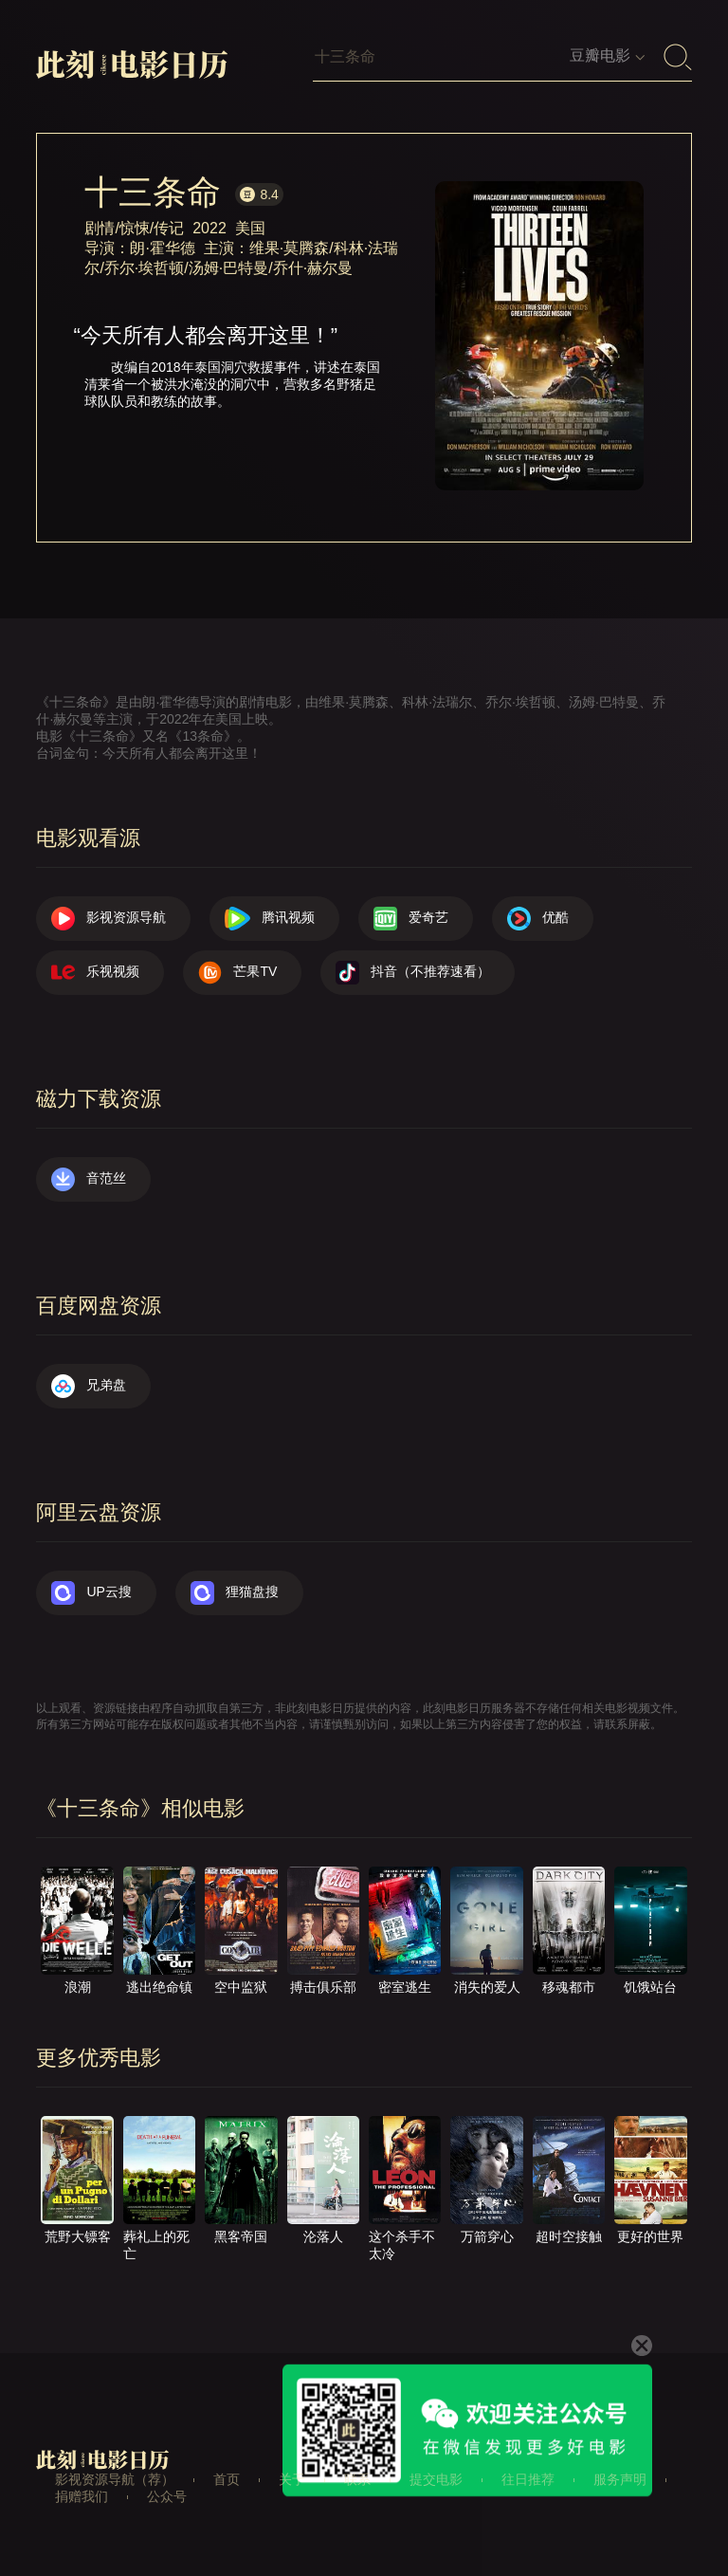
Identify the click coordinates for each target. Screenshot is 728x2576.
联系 (357, 2479)
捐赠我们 (81, 2496)
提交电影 (436, 2479)
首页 (226, 2479)
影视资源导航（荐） (114, 2479)
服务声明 (619, 2479)
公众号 (167, 2496)
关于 (292, 2479)
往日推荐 (528, 2479)
